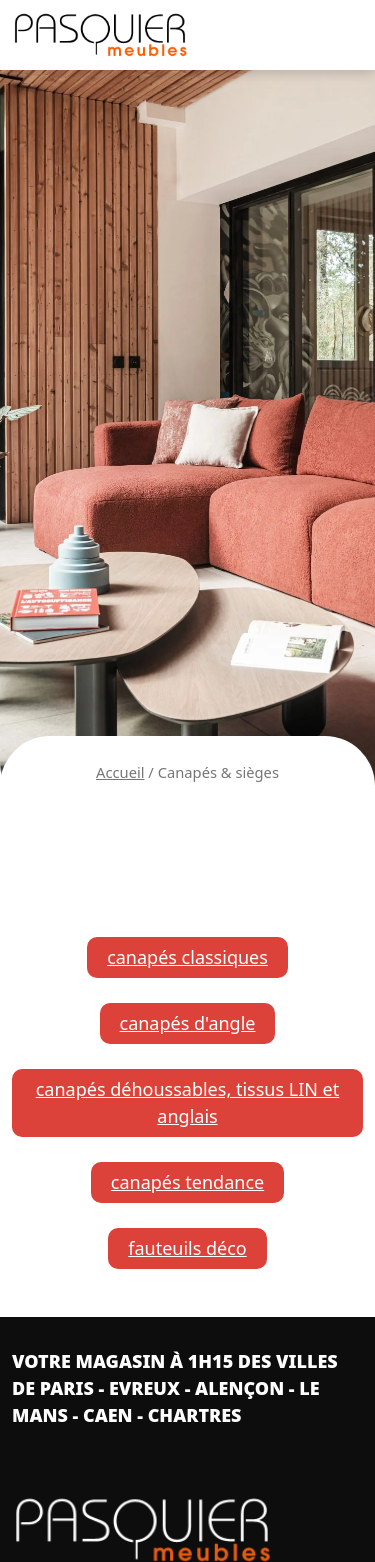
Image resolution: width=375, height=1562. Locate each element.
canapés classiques (187, 957)
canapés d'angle (188, 1023)
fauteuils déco (187, 1248)
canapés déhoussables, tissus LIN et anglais (188, 1102)
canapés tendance (187, 1182)
